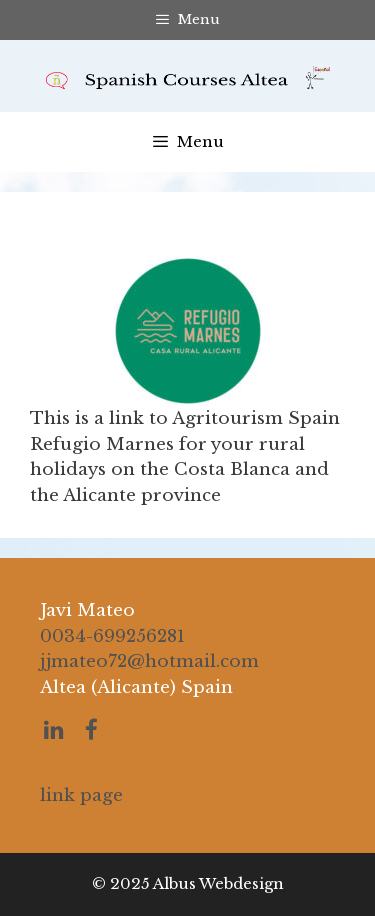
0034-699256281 (112, 636)
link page (81, 795)
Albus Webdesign (218, 883)
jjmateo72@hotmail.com (149, 661)
